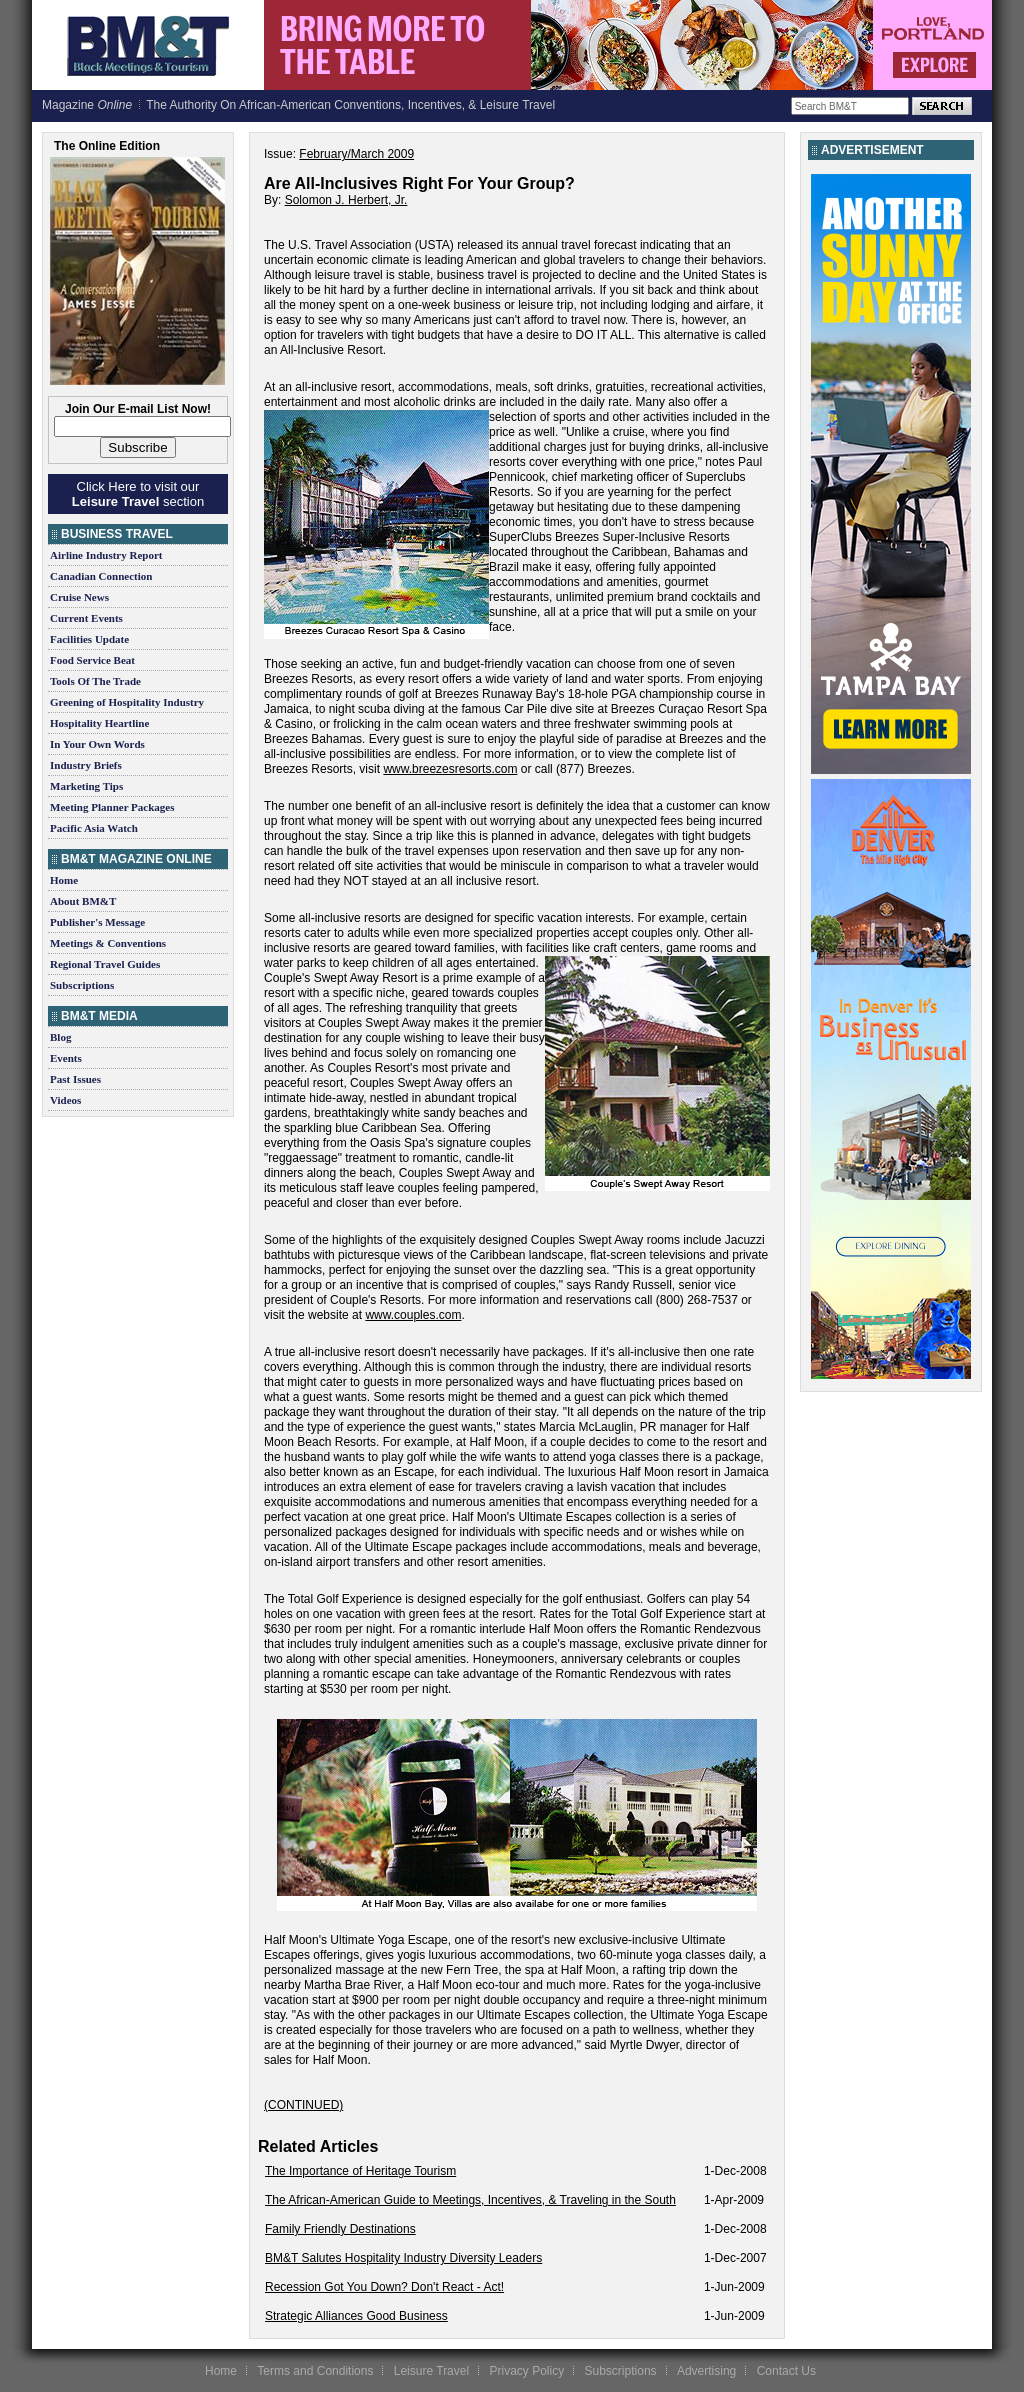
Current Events (86, 618)
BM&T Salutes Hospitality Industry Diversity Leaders (403, 2258)
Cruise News (79, 597)
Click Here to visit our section (138, 494)
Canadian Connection (101, 576)
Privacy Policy (526, 2371)
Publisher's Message (97, 922)
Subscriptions (82, 985)
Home (64, 880)
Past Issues (75, 1079)
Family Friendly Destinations (340, 2229)
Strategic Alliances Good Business (356, 2316)
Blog (60, 1037)
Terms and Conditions (315, 2371)
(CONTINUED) (303, 2105)
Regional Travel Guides (105, 964)
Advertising (706, 2371)
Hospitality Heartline (99, 723)
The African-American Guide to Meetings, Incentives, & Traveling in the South (470, 2200)
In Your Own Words (97, 744)
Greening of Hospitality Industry (127, 702)
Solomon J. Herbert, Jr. (346, 200)
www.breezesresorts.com (450, 769)
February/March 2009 (356, 154)
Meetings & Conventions (108, 943)
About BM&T (83, 901)
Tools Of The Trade (95, 681)
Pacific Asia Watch (94, 828)
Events (66, 1058)
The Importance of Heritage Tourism (360, 2171)
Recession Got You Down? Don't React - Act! (384, 2287)
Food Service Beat (92, 660)
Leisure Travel (431, 2371)
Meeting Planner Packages (112, 807)
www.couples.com (413, 1315)
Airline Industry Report (106, 555)
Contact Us (786, 2371)
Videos (65, 1100)
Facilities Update (89, 639)
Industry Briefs (86, 765)
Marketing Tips (86, 786)
